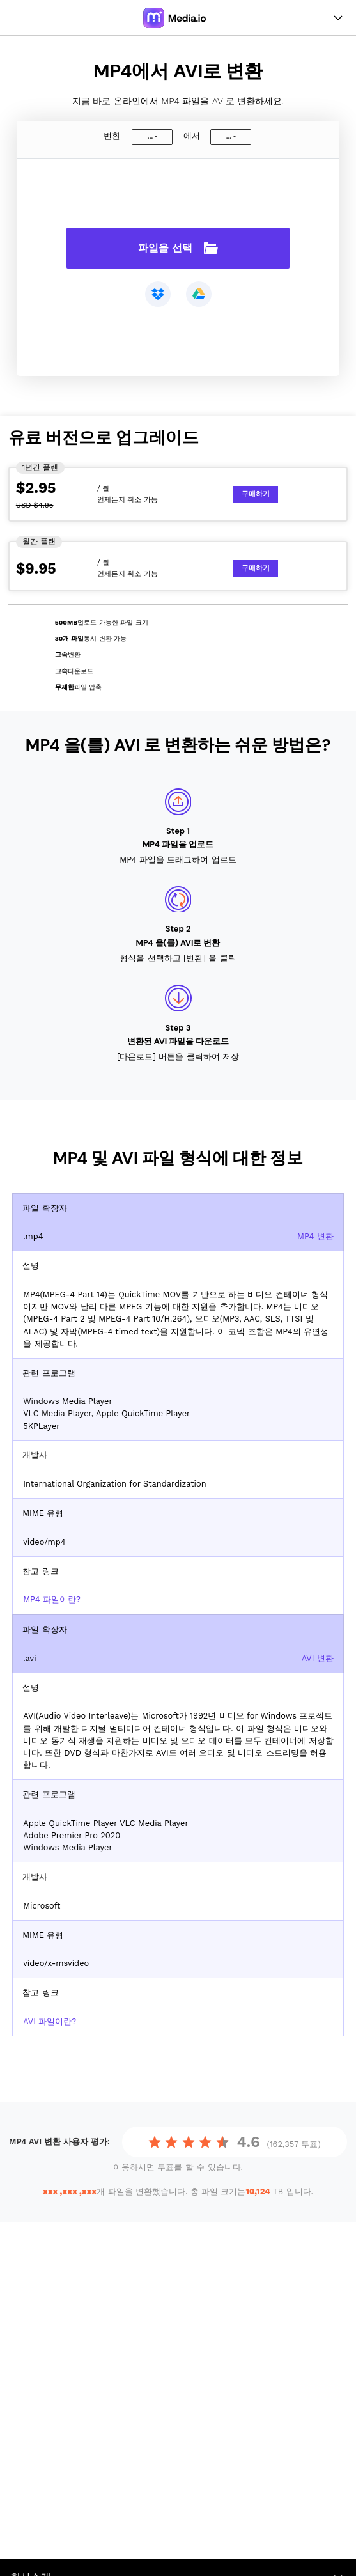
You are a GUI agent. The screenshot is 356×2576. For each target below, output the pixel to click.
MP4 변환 (315, 1236)
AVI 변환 (318, 1658)
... (150, 136)
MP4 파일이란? (52, 1599)
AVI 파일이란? (49, 2021)
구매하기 (256, 494)
